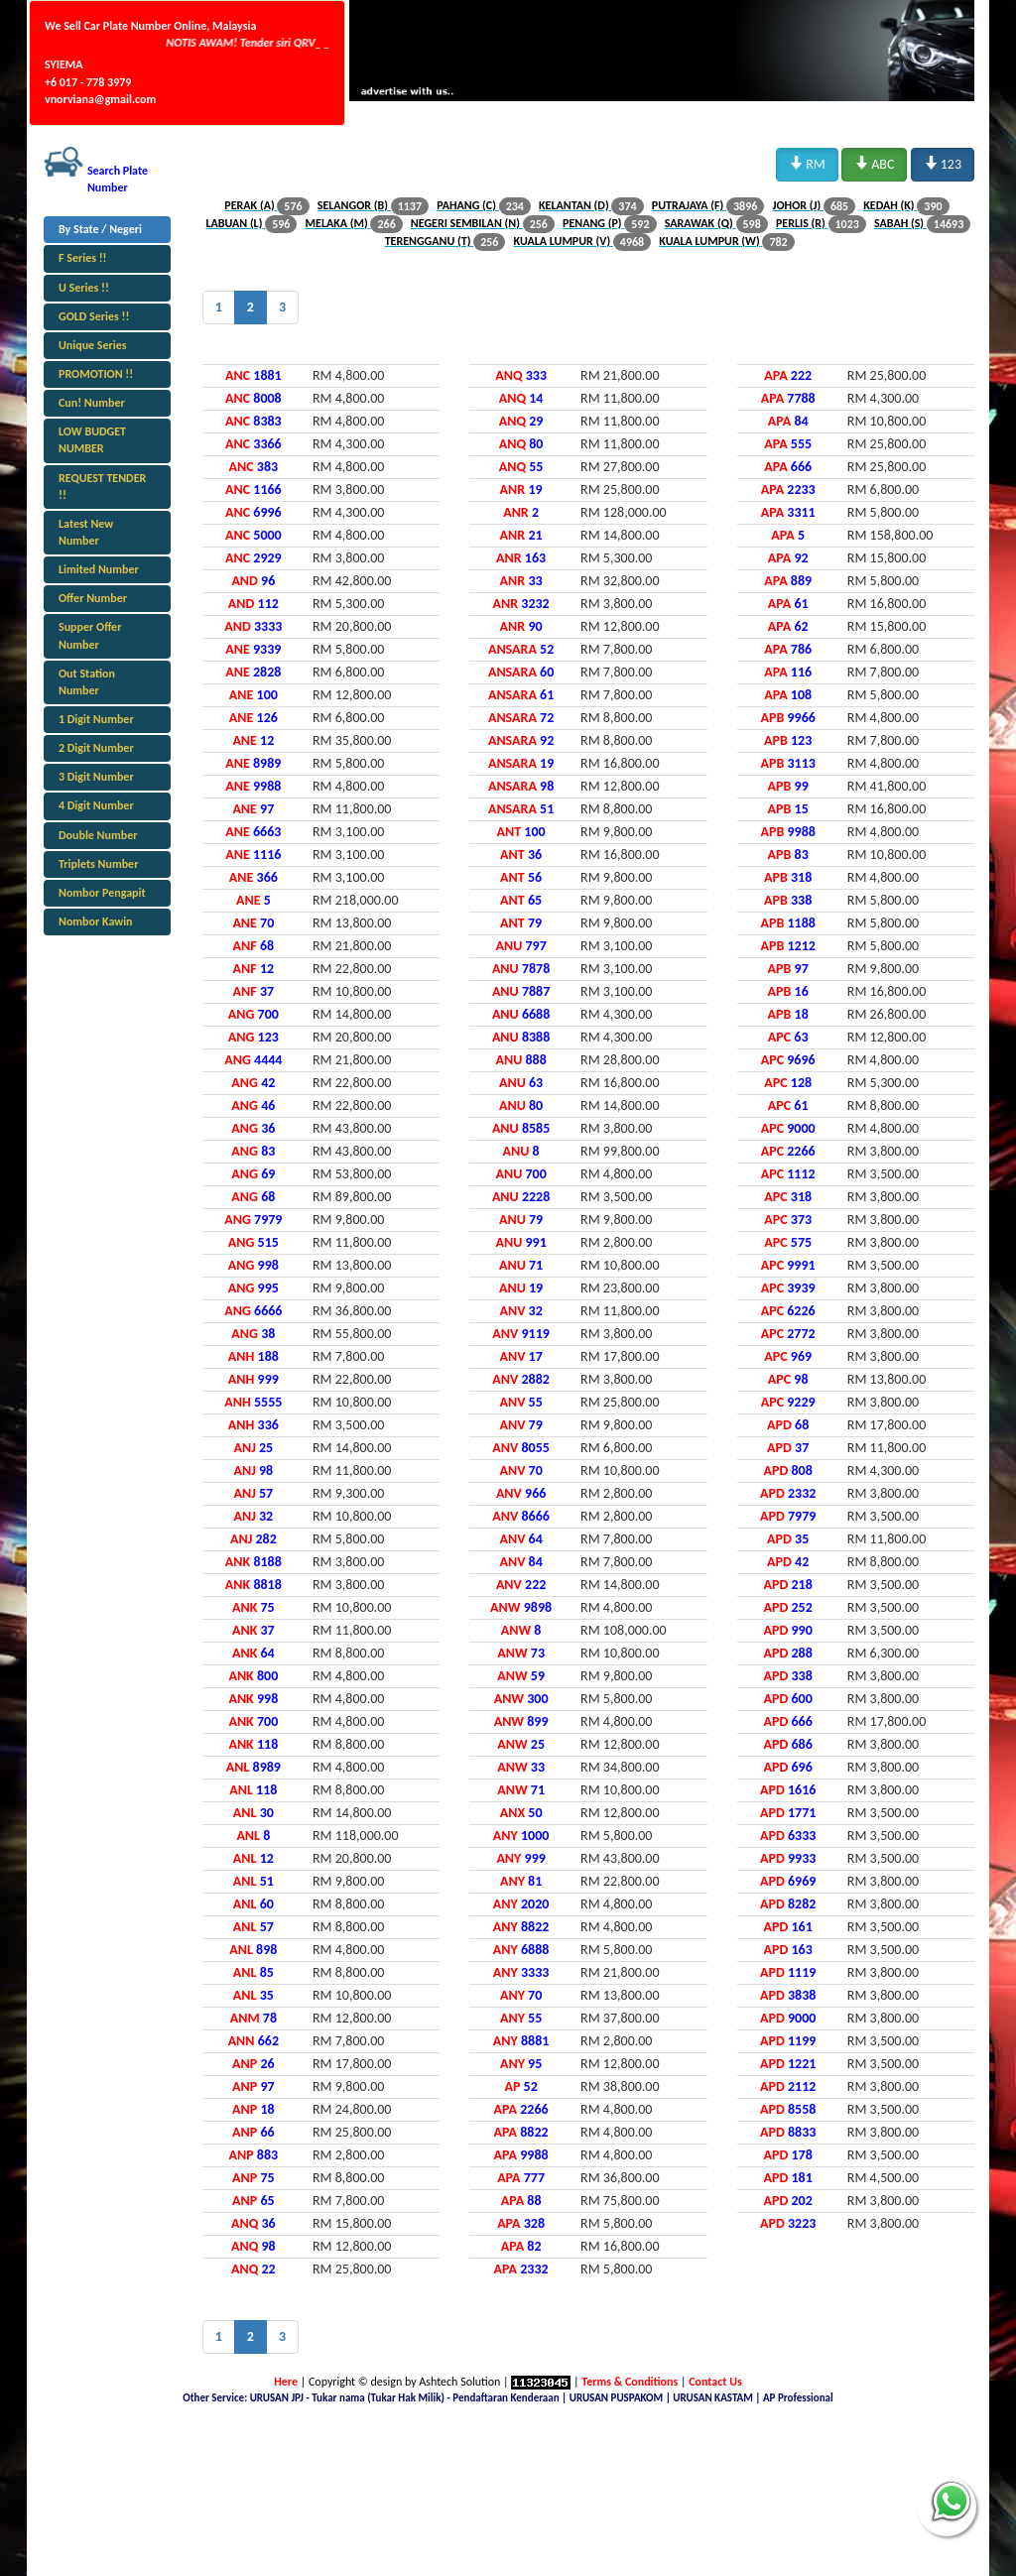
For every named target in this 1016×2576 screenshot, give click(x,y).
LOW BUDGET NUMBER (92, 440)
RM (807, 164)
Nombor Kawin (96, 921)
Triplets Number (98, 864)
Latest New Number (86, 532)
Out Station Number (87, 682)
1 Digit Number (96, 719)
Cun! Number (92, 403)
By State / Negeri (100, 229)
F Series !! (83, 258)
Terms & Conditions (629, 2382)
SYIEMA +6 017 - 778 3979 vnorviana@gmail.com (100, 81)
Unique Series (93, 345)
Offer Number (93, 598)
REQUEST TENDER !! (102, 486)
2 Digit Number (96, 748)
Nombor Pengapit (102, 893)
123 (942, 164)
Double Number (98, 835)
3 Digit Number (96, 777)
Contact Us (715, 2382)
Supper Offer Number (90, 635)
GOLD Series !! (94, 316)
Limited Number (99, 569)
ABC (874, 164)
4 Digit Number (96, 805)
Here (286, 2382)
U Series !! (84, 288)
